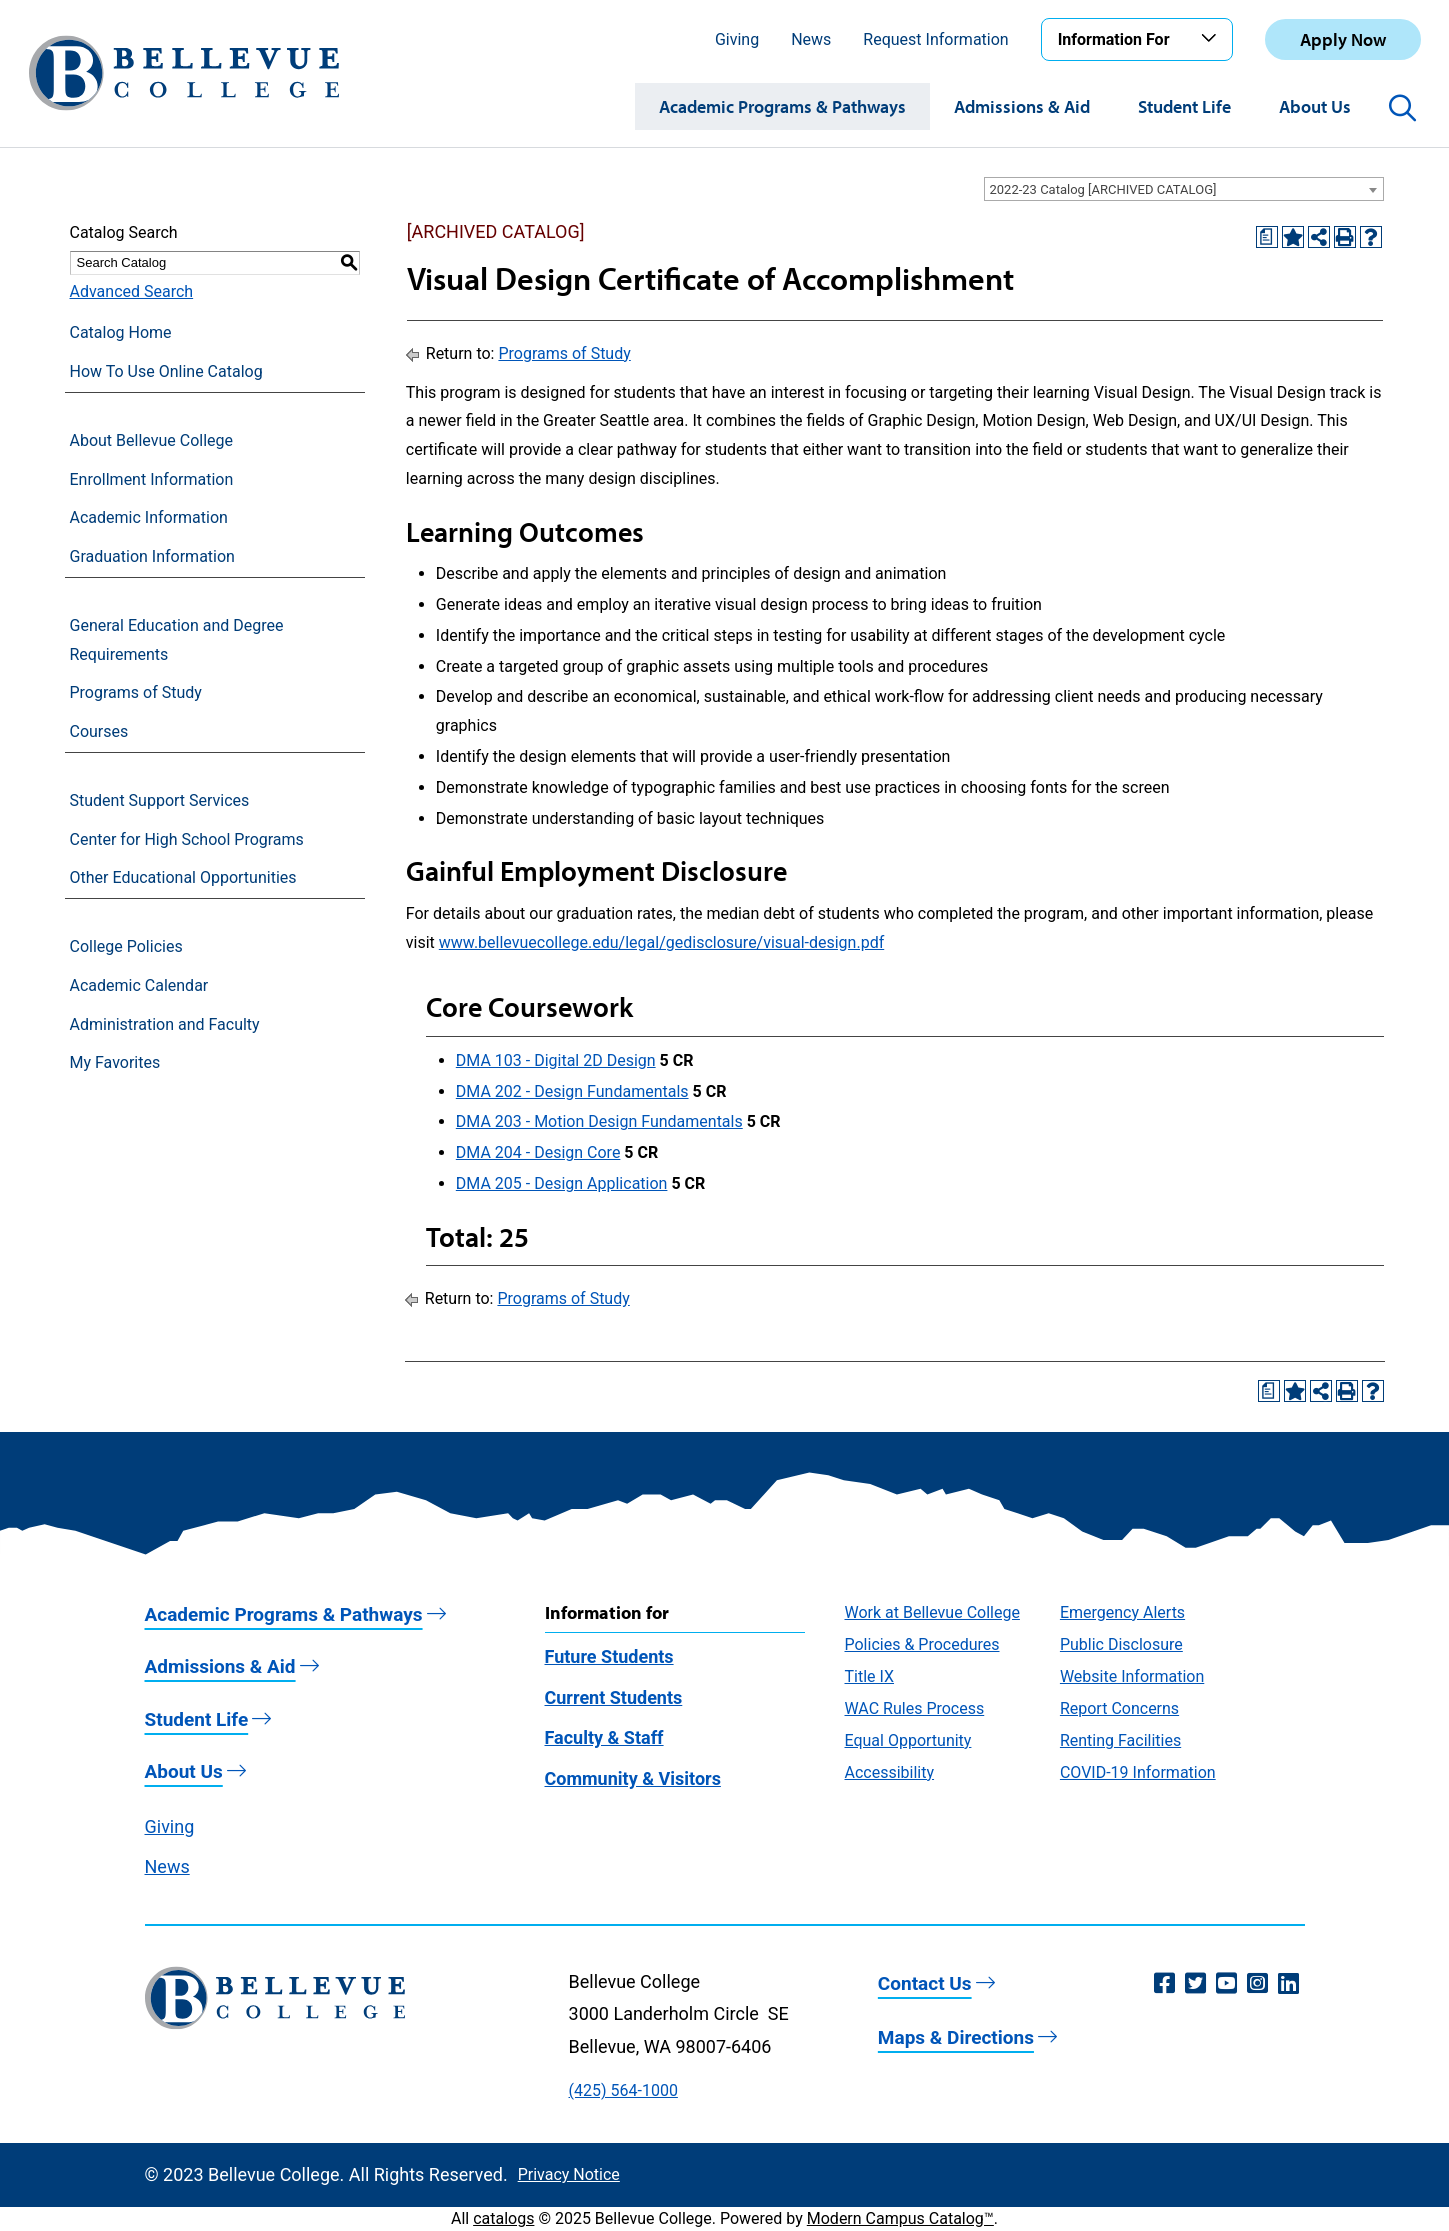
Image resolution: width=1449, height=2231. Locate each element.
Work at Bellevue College (932, 1612)
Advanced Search (132, 291)
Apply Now (1343, 39)
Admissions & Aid (1022, 106)
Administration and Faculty (165, 1024)
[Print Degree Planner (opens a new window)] (1267, 237)
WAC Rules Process (915, 1708)
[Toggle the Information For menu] (1212, 39)
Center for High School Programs (187, 839)
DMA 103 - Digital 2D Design (556, 1060)
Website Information (1132, 1676)
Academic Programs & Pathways (782, 106)
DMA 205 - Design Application (562, 1183)
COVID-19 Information (1138, 1772)
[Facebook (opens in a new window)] (1164, 1984)
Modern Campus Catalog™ (900, 2218)
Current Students (614, 1697)
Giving (737, 39)
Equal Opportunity (908, 1740)
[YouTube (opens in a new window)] (1226, 1984)
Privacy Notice (569, 2174)
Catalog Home (121, 332)
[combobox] (1184, 189)
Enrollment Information (152, 479)
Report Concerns (1119, 1708)
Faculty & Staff (604, 1737)
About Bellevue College (151, 440)
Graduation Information (152, 556)
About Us (1315, 106)
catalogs (503, 2218)
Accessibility (890, 1772)
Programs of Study (136, 692)
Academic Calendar (139, 985)
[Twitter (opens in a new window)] (1195, 1984)
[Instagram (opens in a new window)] (1257, 1984)
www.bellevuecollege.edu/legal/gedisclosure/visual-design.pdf (661, 942)
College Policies (126, 946)
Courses (99, 731)
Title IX (870, 1676)
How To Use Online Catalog (166, 371)
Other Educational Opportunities (183, 877)
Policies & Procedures (922, 1644)
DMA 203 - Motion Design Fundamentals (599, 1121)
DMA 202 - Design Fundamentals (572, 1091)
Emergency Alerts (1122, 1612)
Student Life (1184, 106)
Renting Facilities (1120, 1740)
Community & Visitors (633, 1778)
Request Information (935, 39)
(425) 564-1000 (623, 2090)
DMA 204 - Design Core (538, 1152)
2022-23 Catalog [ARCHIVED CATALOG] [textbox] (1103, 189)
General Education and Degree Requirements (177, 640)
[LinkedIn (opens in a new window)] (1288, 1984)
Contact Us (925, 1983)
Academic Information (149, 517)
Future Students (609, 1656)
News (811, 39)
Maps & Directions (956, 2037)
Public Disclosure (1121, 1644)
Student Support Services (160, 800)
